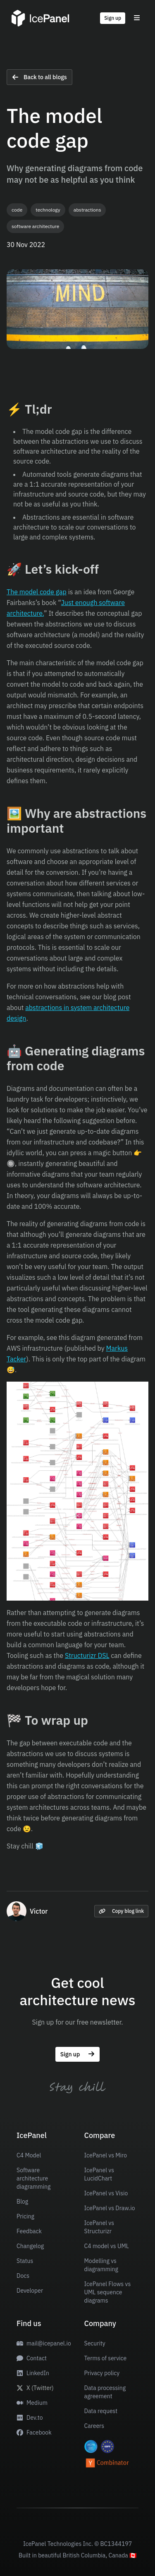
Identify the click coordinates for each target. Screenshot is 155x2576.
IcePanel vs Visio (106, 2193)
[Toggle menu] (137, 18)
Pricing (25, 2216)
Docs (23, 2275)
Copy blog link (121, 1911)
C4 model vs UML (106, 2246)
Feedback (29, 2231)
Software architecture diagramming (33, 2178)
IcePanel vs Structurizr (99, 2227)
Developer (30, 2290)
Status (25, 2261)
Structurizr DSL (87, 1655)
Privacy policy (102, 2373)
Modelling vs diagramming (101, 2265)
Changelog (30, 2246)
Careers (94, 2426)
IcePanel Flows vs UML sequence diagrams (107, 2292)
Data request (101, 2411)
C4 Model (29, 2155)
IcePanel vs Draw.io (109, 2208)
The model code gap (37, 592)
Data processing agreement (105, 2392)
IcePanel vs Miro (105, 2155)
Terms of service (105, 2358)
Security (94, 2343)
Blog (22, 2201)
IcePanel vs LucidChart (99, 2174)
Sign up (112, 18)
